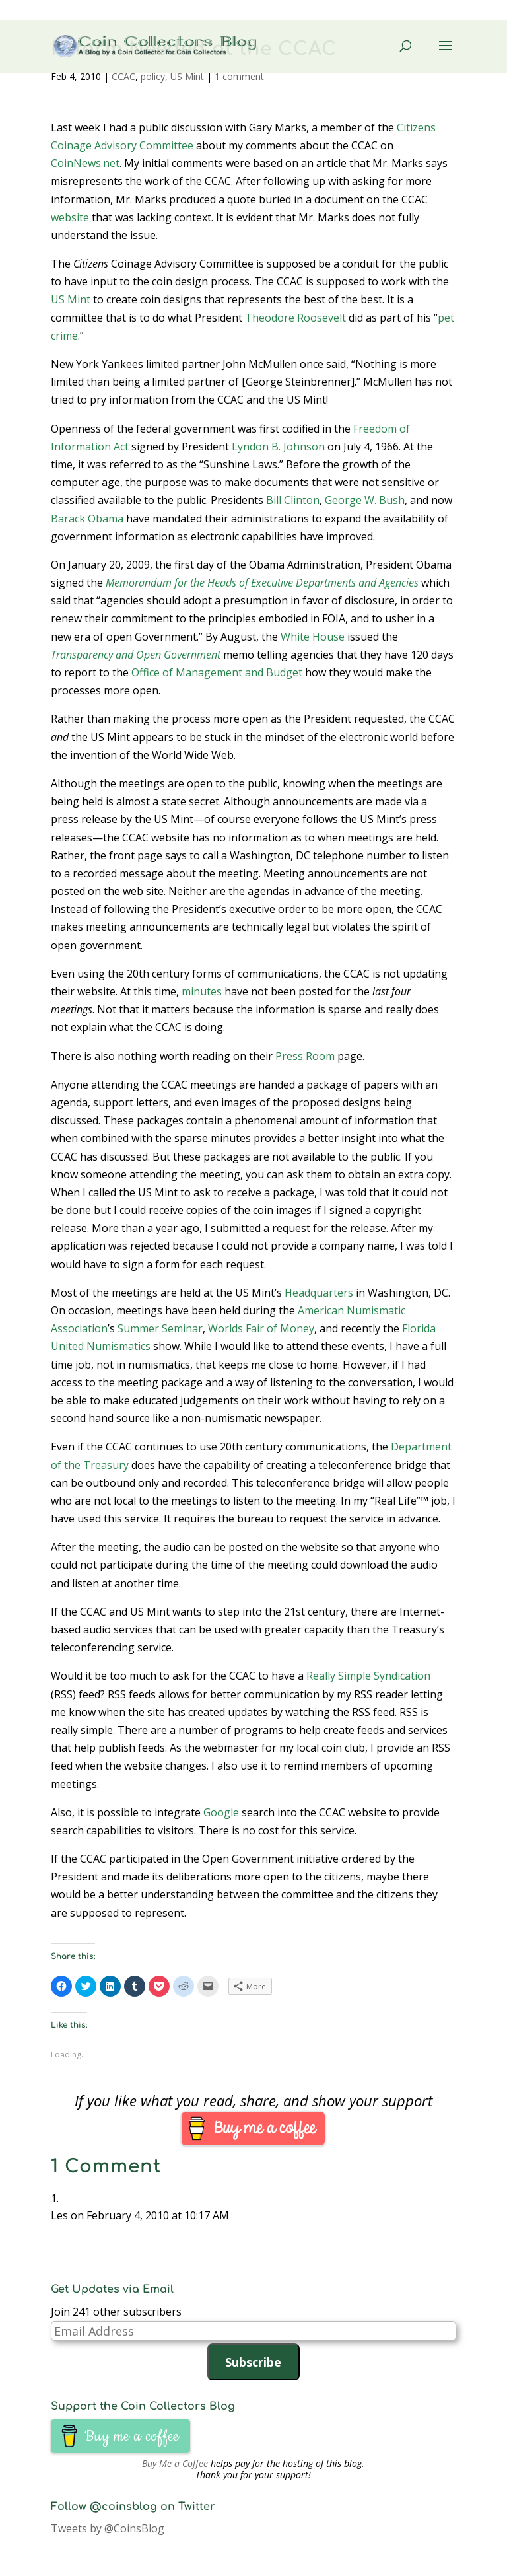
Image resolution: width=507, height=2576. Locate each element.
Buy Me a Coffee (175, 2463)
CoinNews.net (85, 163)
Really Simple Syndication (368, 1675)
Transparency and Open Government (135, 654)
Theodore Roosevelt (295, 317)
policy (153, 76)
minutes (202, 991)
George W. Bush (365, 500)
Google (221, 1812)
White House (313, 636)
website (70, 217)
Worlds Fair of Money (261, 1328)
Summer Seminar (160, 1328)
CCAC (123, 76)
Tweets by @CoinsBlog (107, 2528)
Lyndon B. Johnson (278, 446)
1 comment (239, 76)
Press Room (305, 1056)
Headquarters (319, 1292)
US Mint (187, 76)
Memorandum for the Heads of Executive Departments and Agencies (262, 582)
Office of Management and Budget (216, 672)
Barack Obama (87, 518)
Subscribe (253, 2362)
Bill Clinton (293, 500)
